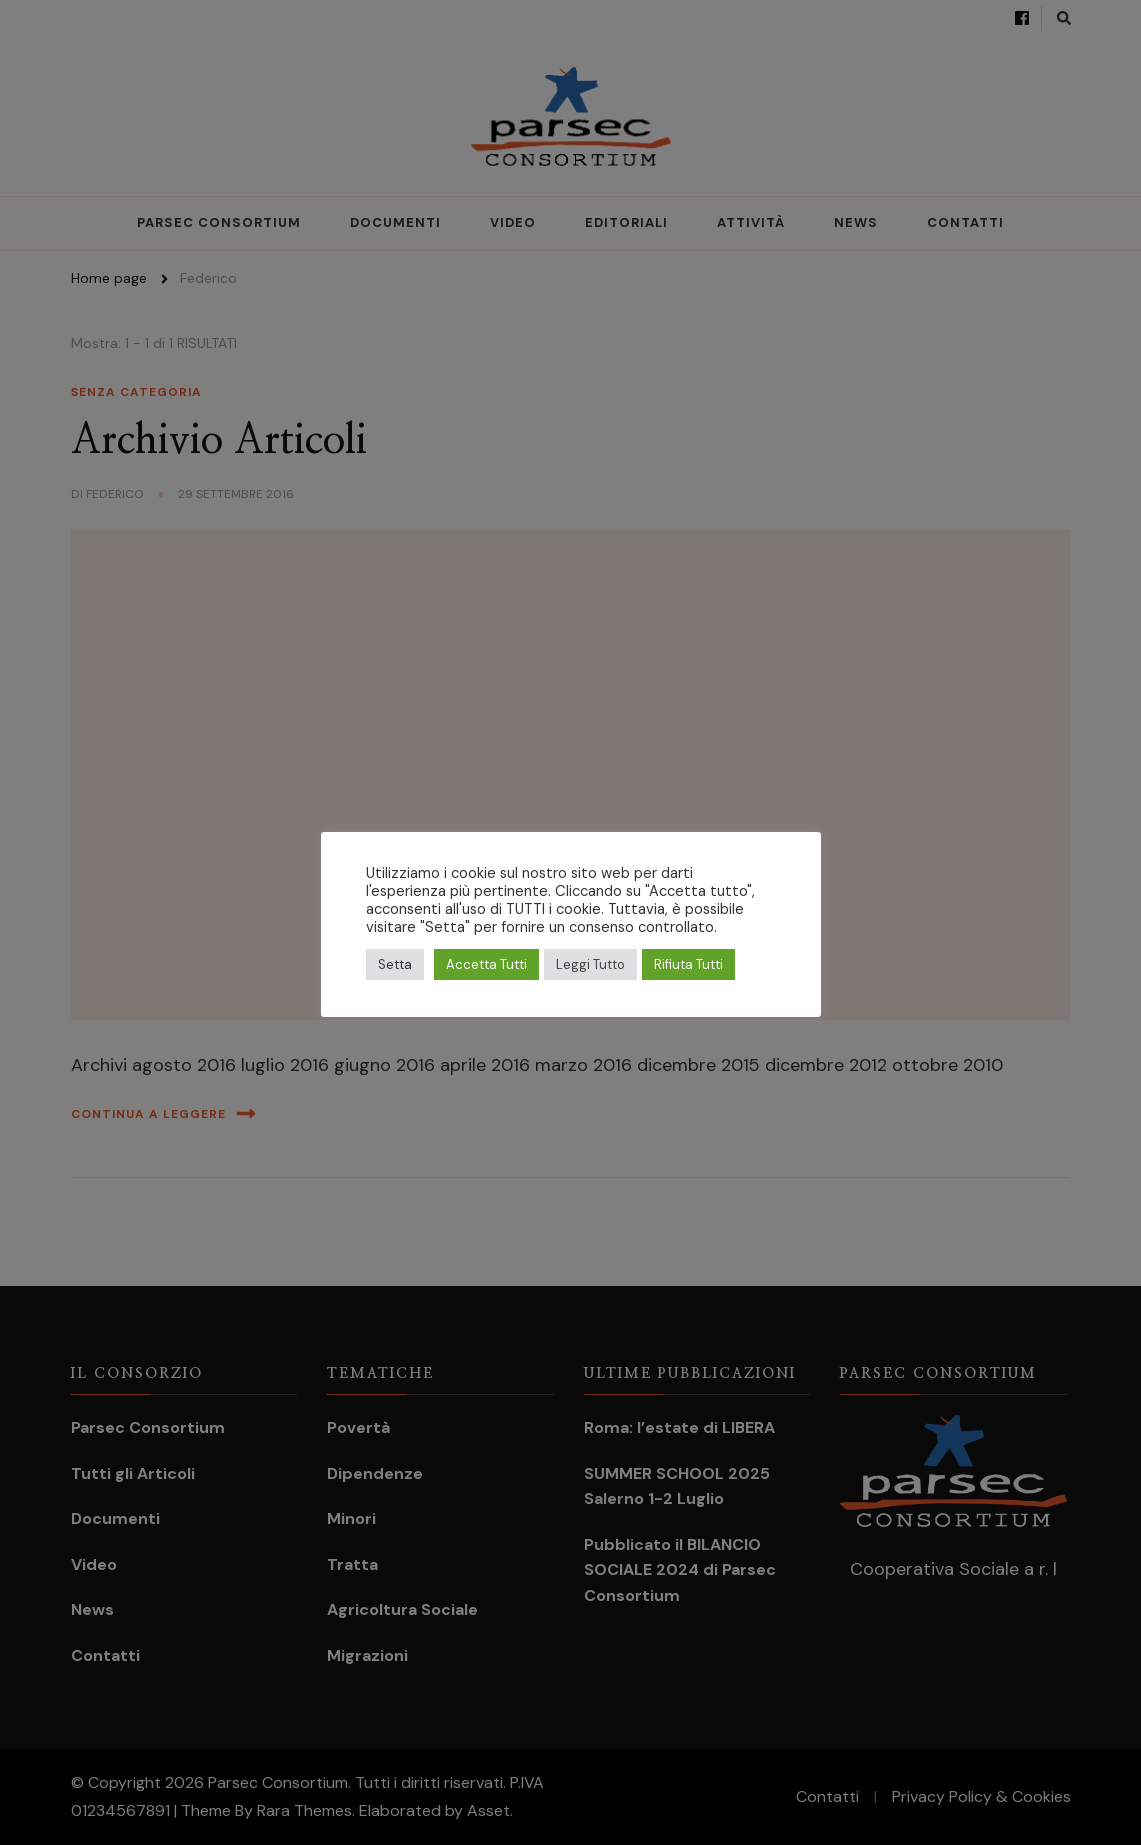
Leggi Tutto (590, 964)
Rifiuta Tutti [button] (688, 964)
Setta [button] (395, 964)
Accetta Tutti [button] (486, 964)
